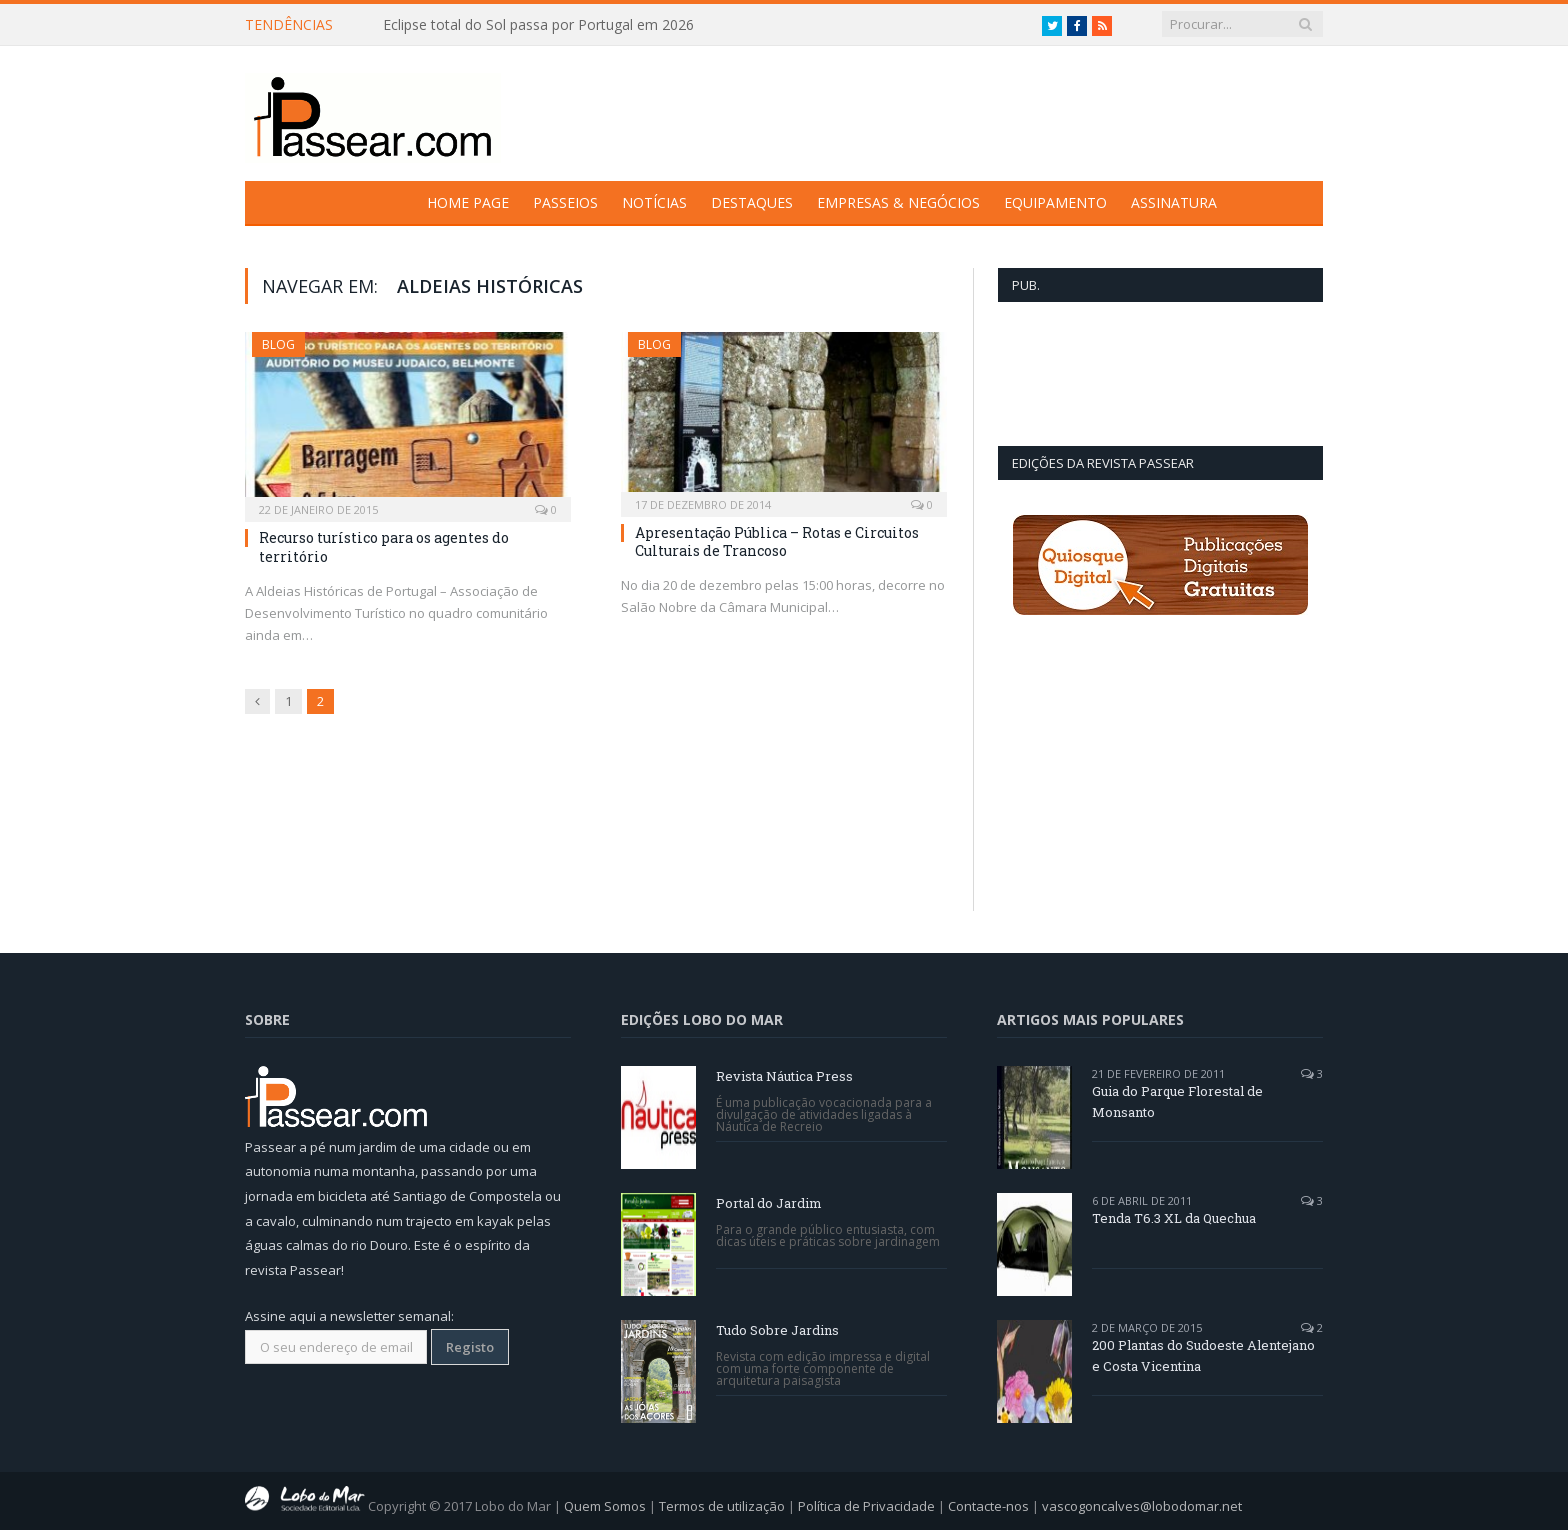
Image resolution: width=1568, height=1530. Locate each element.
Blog (278, 344)
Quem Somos (605, 1506)
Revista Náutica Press (784, 1076)
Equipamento (1055, 202)
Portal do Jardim (769, 1203)
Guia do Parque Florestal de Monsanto (1177, 1101)
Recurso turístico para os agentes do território (384, 546)
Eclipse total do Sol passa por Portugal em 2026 (538, 25)
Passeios (565, 202)
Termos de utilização (722, 1506)
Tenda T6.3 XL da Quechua (1174, 1218)
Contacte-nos (988, 1506)
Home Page (468, 202)
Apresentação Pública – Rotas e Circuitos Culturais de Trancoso (777, 541)
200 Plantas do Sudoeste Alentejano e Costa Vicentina (1203, 1355)
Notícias (654, 202)
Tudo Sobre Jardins (777, 1330)
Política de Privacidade (866, 1506)
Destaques (752, 202)
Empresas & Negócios (898, 202)
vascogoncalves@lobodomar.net (1142, 1506)
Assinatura (1174, 202)
